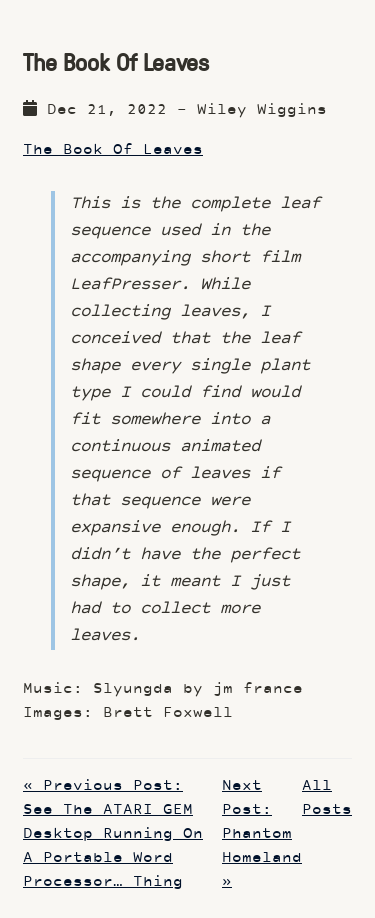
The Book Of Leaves (113, 150)
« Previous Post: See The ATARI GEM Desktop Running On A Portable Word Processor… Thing (113, 834)
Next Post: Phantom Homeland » (262, 834)
